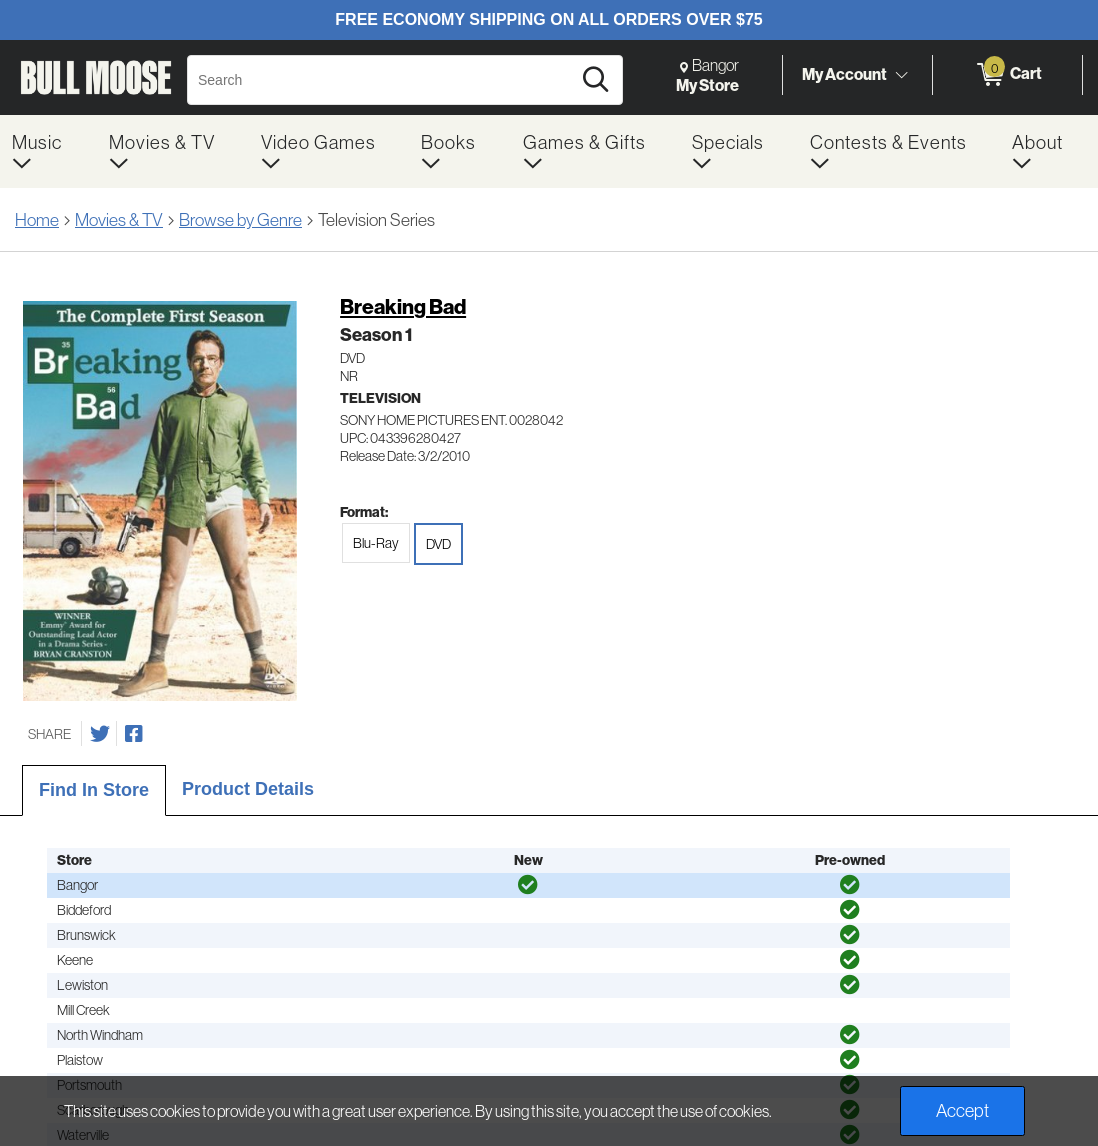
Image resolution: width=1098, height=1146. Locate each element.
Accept (962, 1110)
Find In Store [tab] (94, 790)
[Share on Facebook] (134, 734)
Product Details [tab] (248, 789)
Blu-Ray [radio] (376, 543)
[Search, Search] (382, 80)
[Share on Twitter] (100, 734)
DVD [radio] (438, 544)
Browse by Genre (240, 219)
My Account (844, 74)
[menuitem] (48, 151)
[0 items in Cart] (1007, 75)
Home (37, 219)
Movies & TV (119, 219)
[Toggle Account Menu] (901, 75)
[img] (528, 885)
